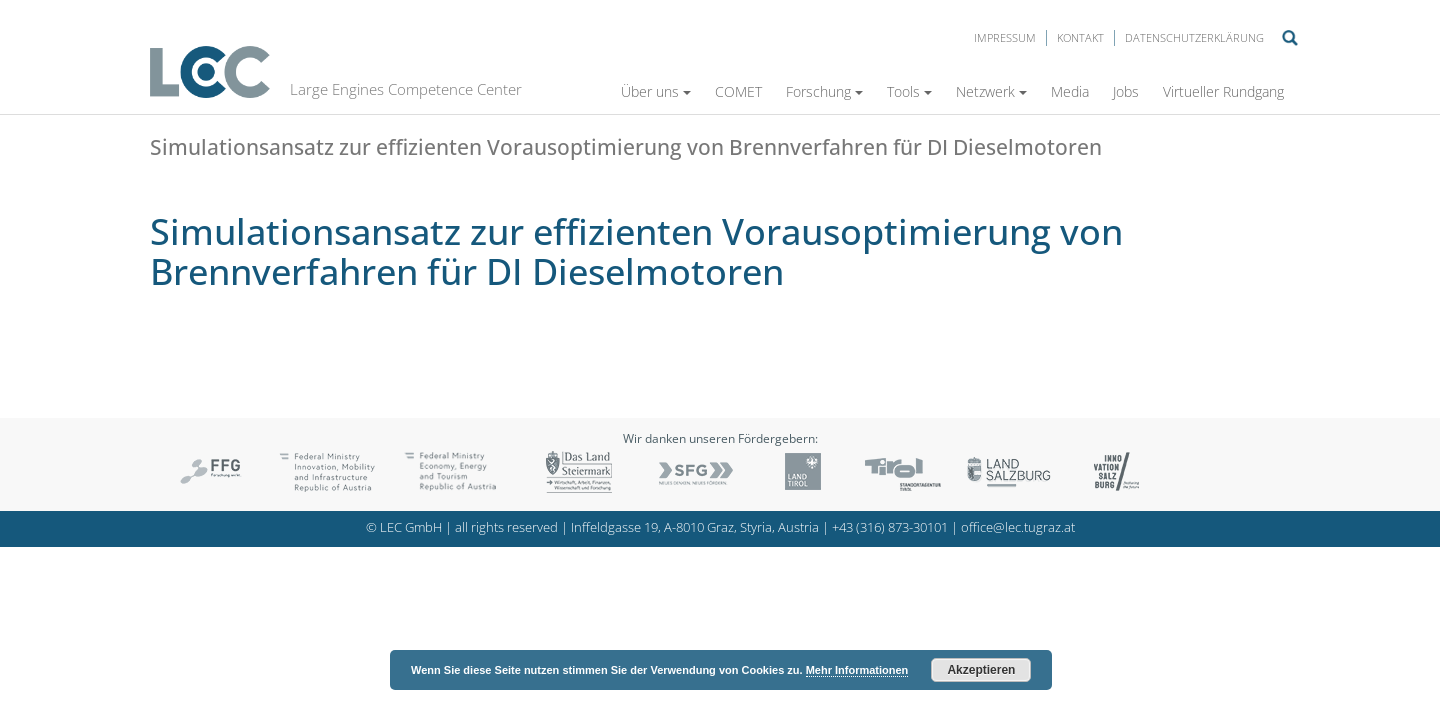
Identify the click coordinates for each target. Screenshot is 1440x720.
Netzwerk (991, 91)
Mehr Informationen (857, 670)
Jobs (1126, 91)
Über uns (656, 91)
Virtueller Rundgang (1223, 91)
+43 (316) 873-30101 (890, 527)
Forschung (824, 91)
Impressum (1005, 37)
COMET (738, 91)
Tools (909, 91)
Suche (1290, 38)
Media (1070, 91)
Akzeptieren (981, 670)
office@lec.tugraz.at (1018, 527)
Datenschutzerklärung (1194, 37)
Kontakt (1080, 37)
